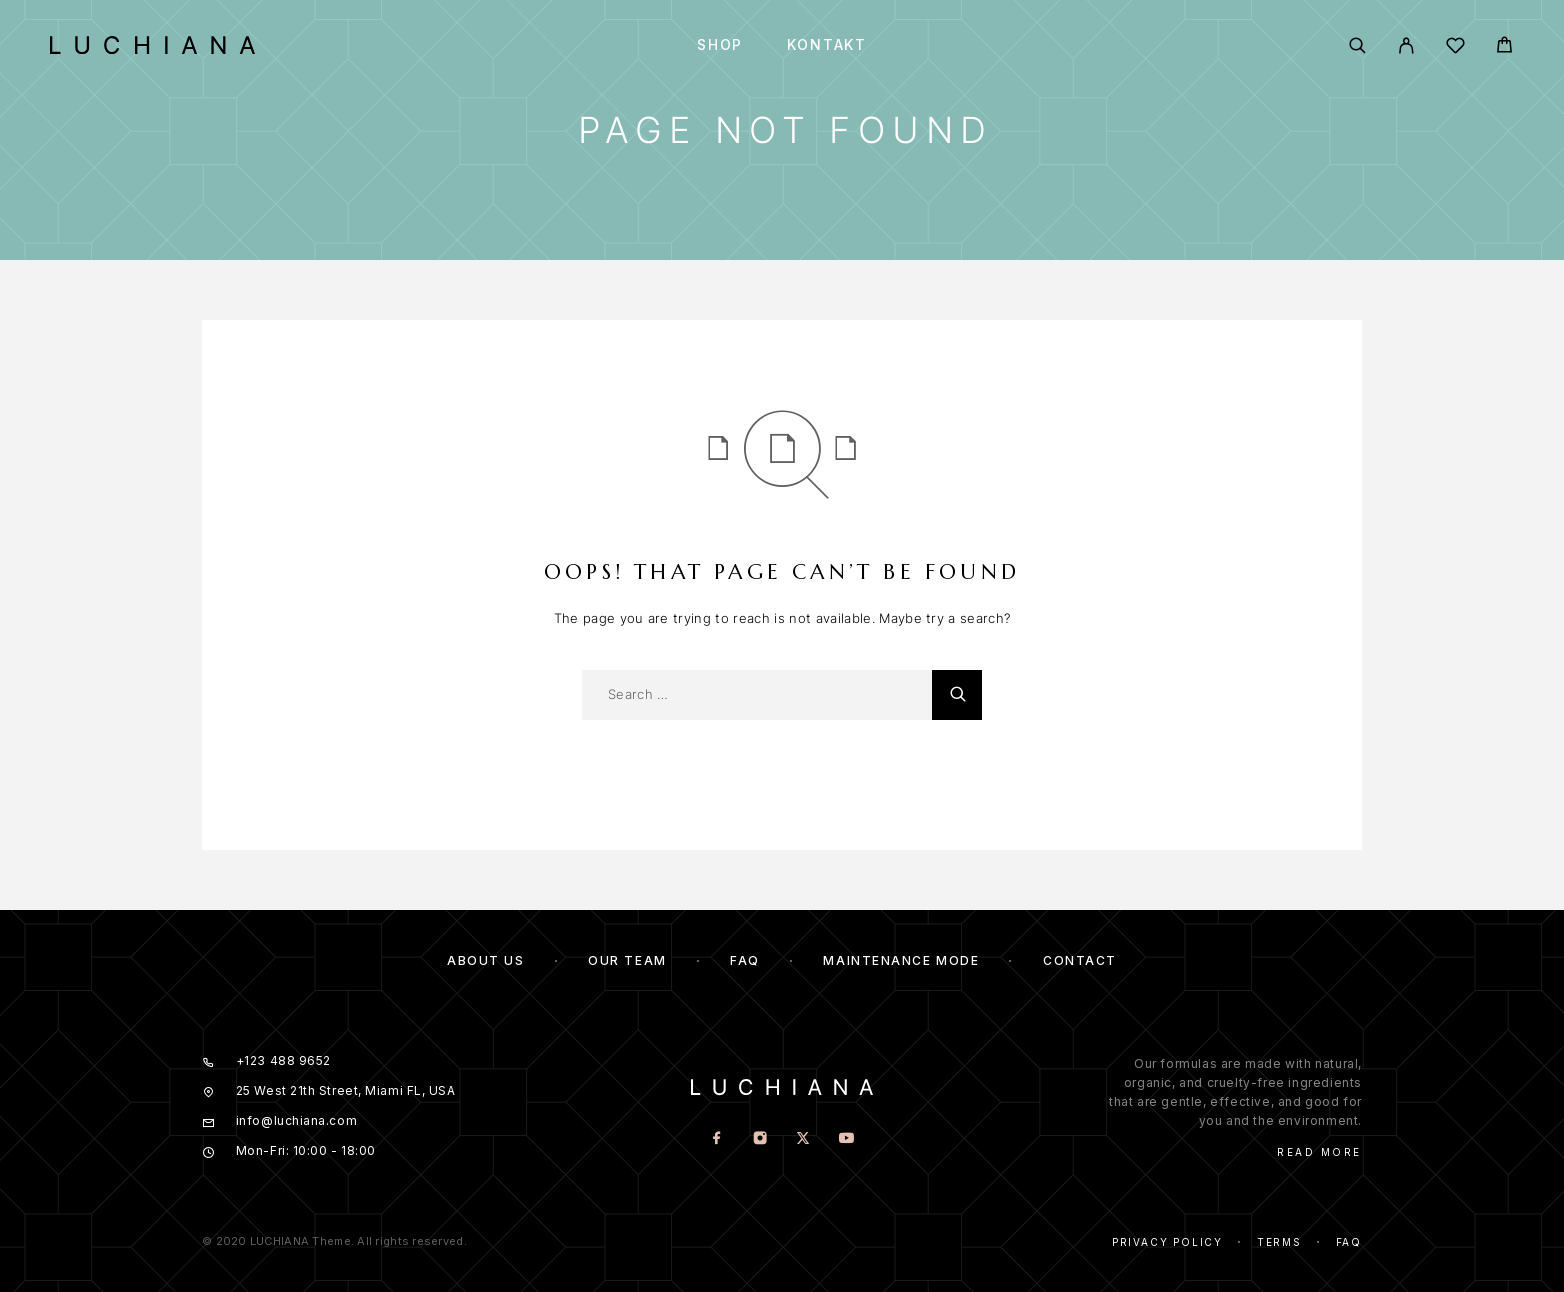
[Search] (1357, 45)
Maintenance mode (901, 960)
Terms (1279, 1242)
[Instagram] (760, 1139)
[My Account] (1406, 45)
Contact (1080, 960)
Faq (1349, 1242)
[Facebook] (717, 1139)
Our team (627, 960)
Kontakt (827, 45)
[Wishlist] (1455, 48)
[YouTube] (846, 1139)
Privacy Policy (1167, 1242)
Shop (720, 45)
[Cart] (1504, 47)
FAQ (745, 960)
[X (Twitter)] (803, 1139)
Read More (1319, 1152)
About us (485, 960)
